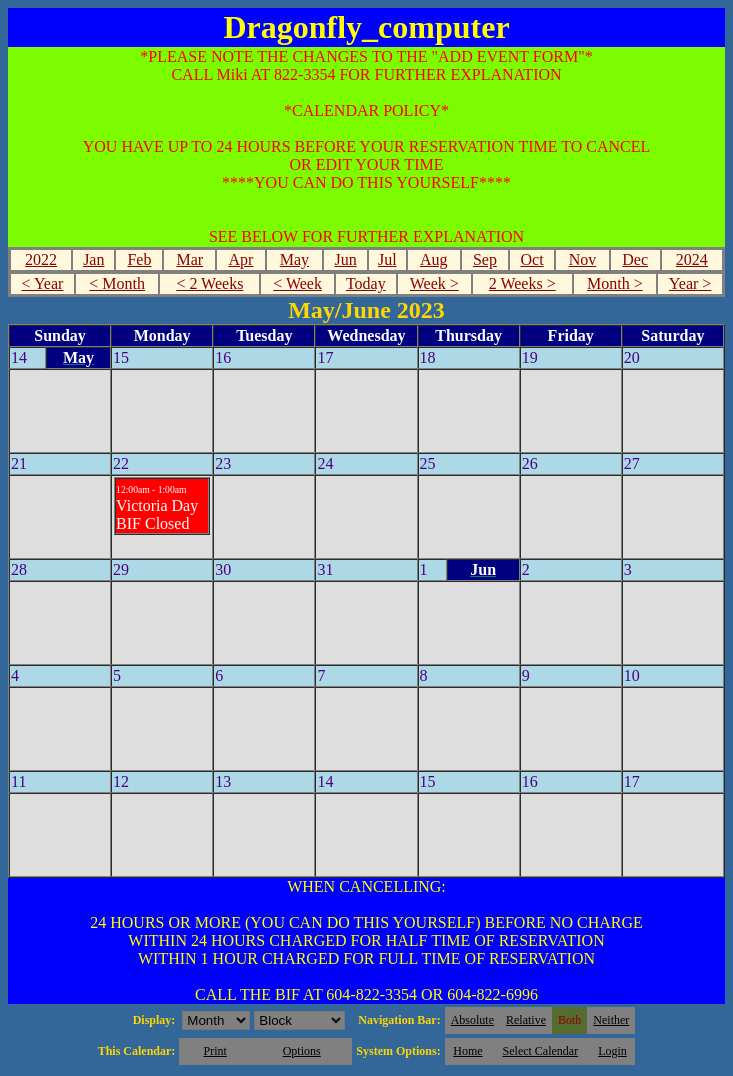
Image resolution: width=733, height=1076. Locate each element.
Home (467, 1051)
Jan (93, 259)
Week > (434, 283)
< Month (117, 283)
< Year (42, 283)
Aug (434, 259)
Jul (387, 259)
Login (612, 1051)
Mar (189, 259)
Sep (485, 259)
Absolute (472, 1020)
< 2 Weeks (209, 283)
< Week (297, 283)
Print (214, 1051)
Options (302, 1051)
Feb (139, 259)
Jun (345, 259)
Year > (690, 283)
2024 (692, 259)
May (294, 259)
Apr (240, 259)
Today (366, 283)
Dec (635, 259)
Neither (611, 1020)
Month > (615, 283)
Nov (583, 259)
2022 (41, 259)
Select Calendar (541, 1051)
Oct (532, 259)
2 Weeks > (522, 283)
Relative (526, 1020)
